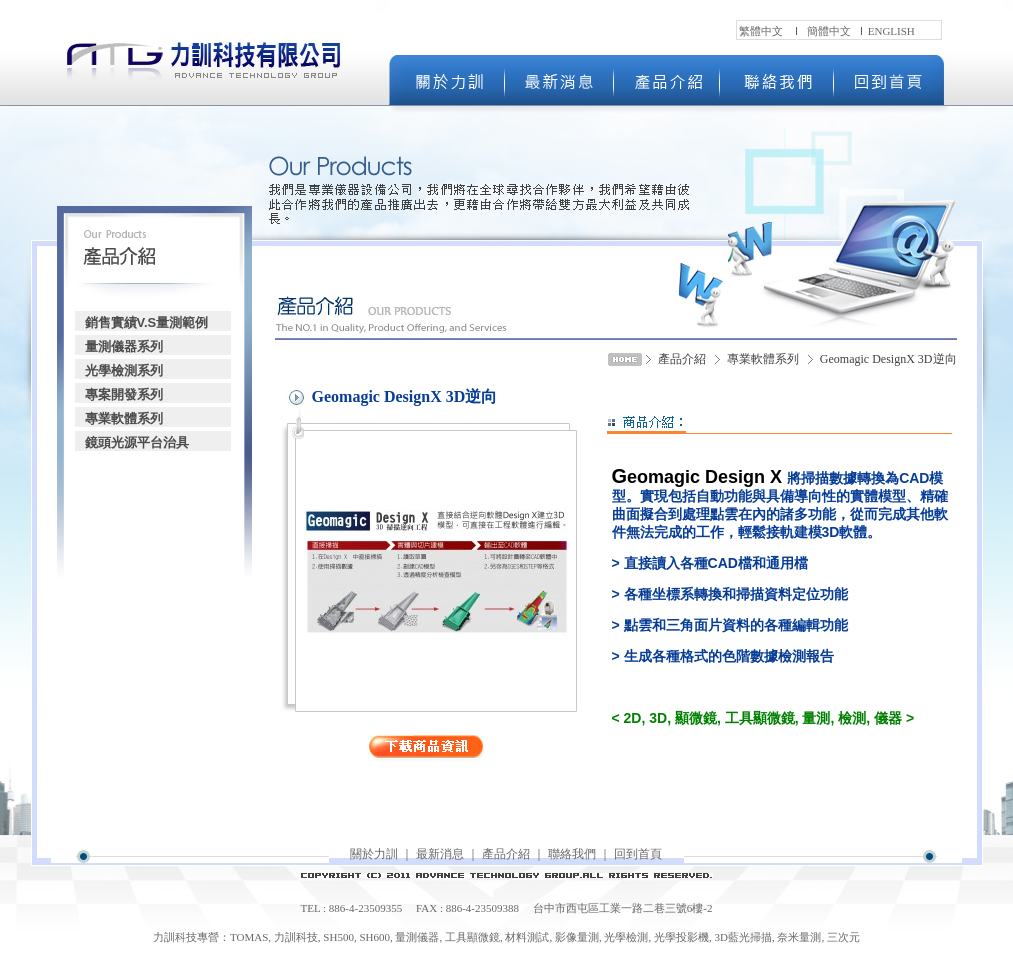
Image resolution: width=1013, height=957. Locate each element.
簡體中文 (829, 31)
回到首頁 (638, 854)
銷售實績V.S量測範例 (147, 322)
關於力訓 (374, 854)
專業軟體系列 (124, 418)
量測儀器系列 (124, 346)
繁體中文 (761, 31)
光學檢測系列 (124, 370)
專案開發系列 (124, 394)
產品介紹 (506, 854)
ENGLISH (891, 31)
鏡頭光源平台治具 (137, 442)
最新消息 (440, 854)
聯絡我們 (572, 854)
